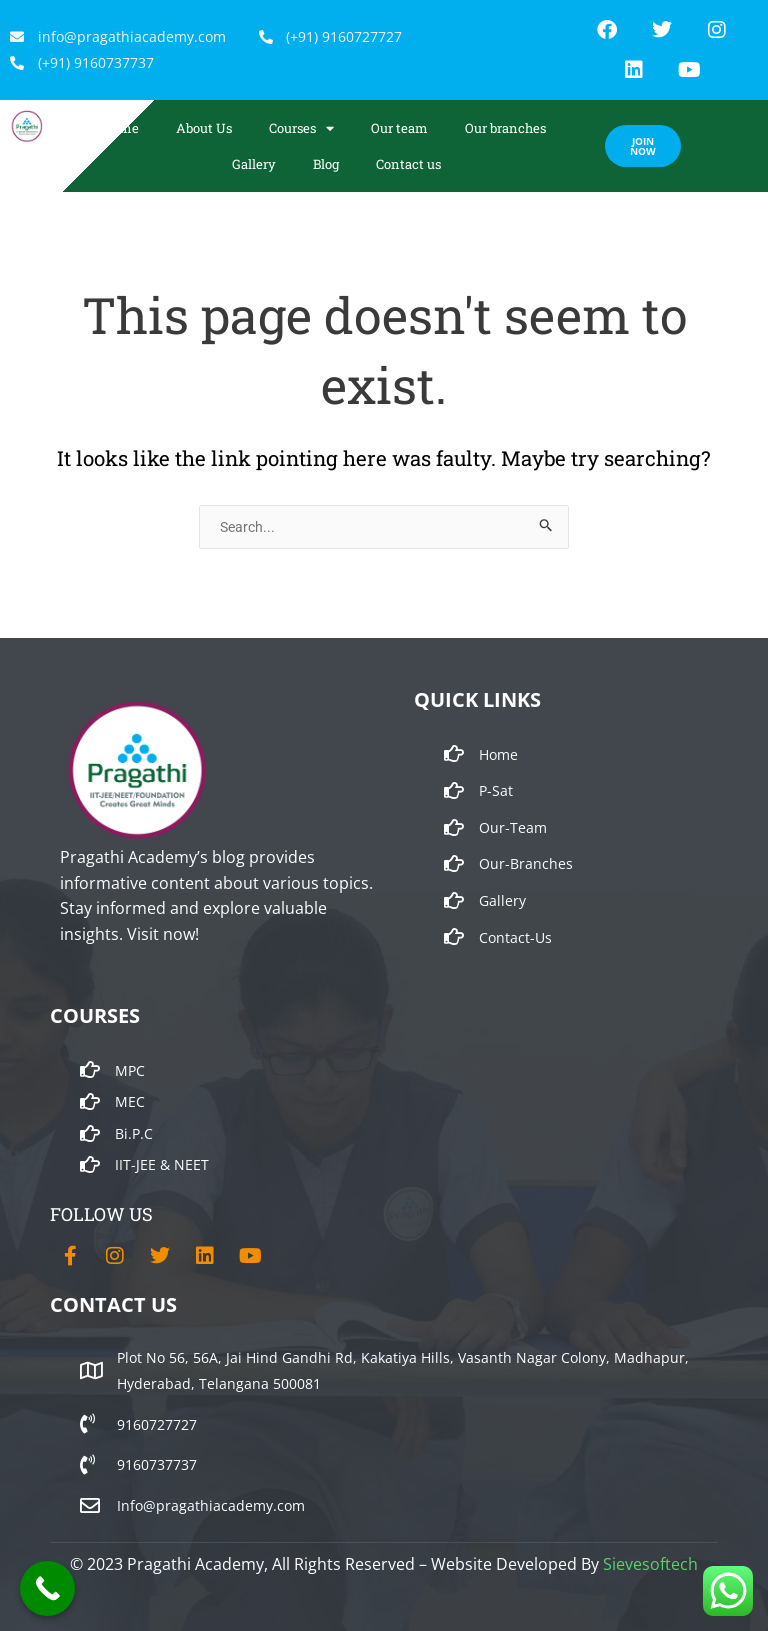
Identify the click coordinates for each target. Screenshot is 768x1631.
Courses (301, 128)
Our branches (505, 128)
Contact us (408, 164)
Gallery (254, 164)
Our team (399, 128)
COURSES (95, 1015)
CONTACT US (113, 1304)
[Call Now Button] (47, 1588)
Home (120, 128)
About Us (204, 128)
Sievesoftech (650, 1564)
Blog (326, 164)
